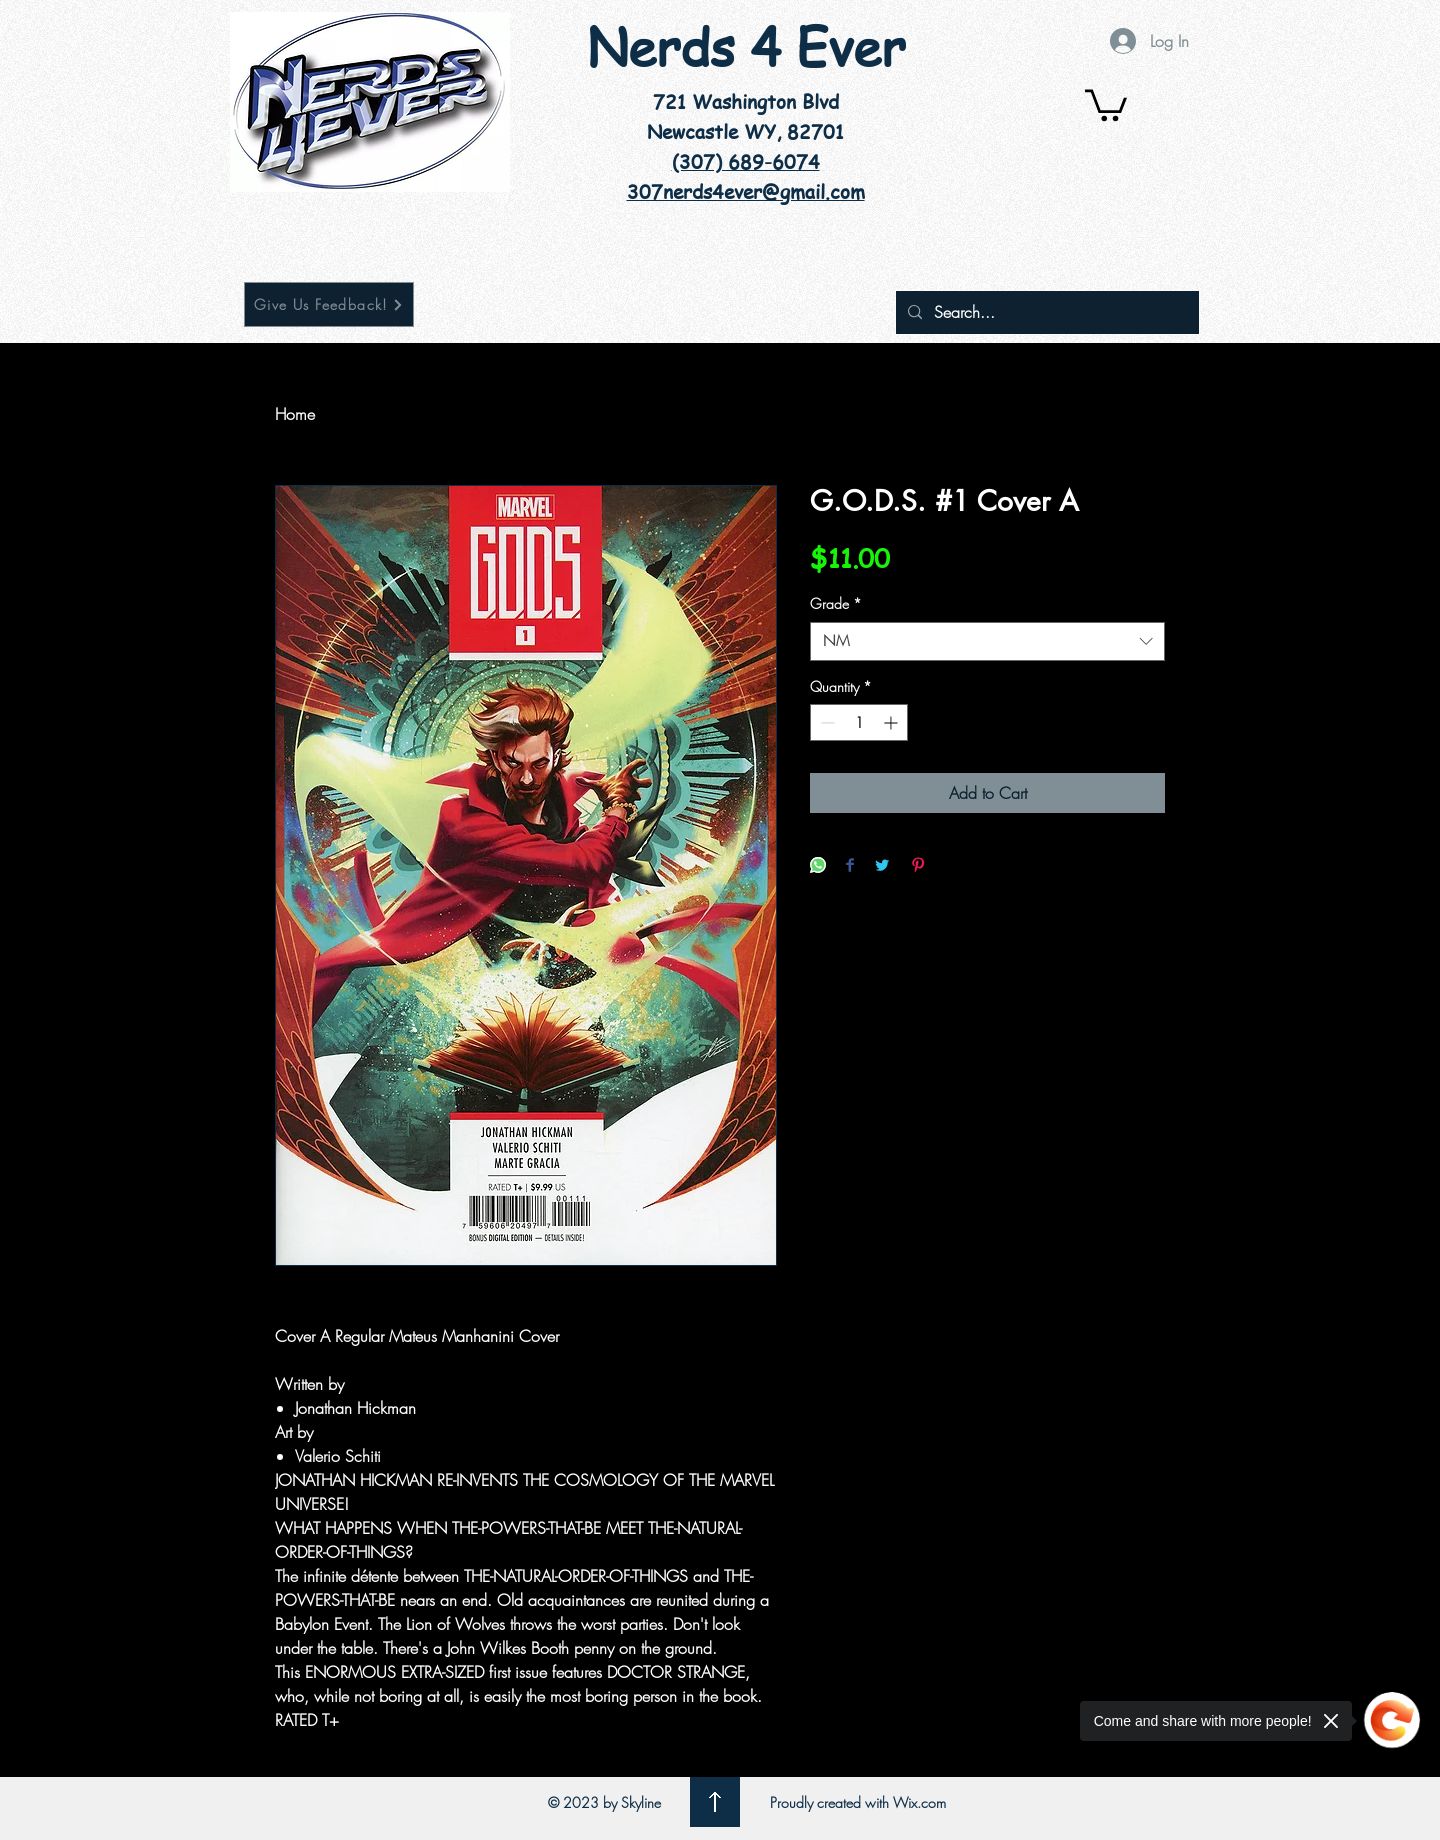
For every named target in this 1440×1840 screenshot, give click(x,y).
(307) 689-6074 (746, 162)
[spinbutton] (859, 722)
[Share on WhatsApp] (818, 866)
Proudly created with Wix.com (858, 1802)
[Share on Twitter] (882, 866)
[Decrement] (825, 722)
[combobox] (987, 641)
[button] (1106, 103)
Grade (836, 603)
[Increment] (892, 722)
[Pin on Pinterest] (918, 866)
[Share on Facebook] (850, 866)
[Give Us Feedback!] (329, 304)
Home (295, 414)
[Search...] (1045, 312)
